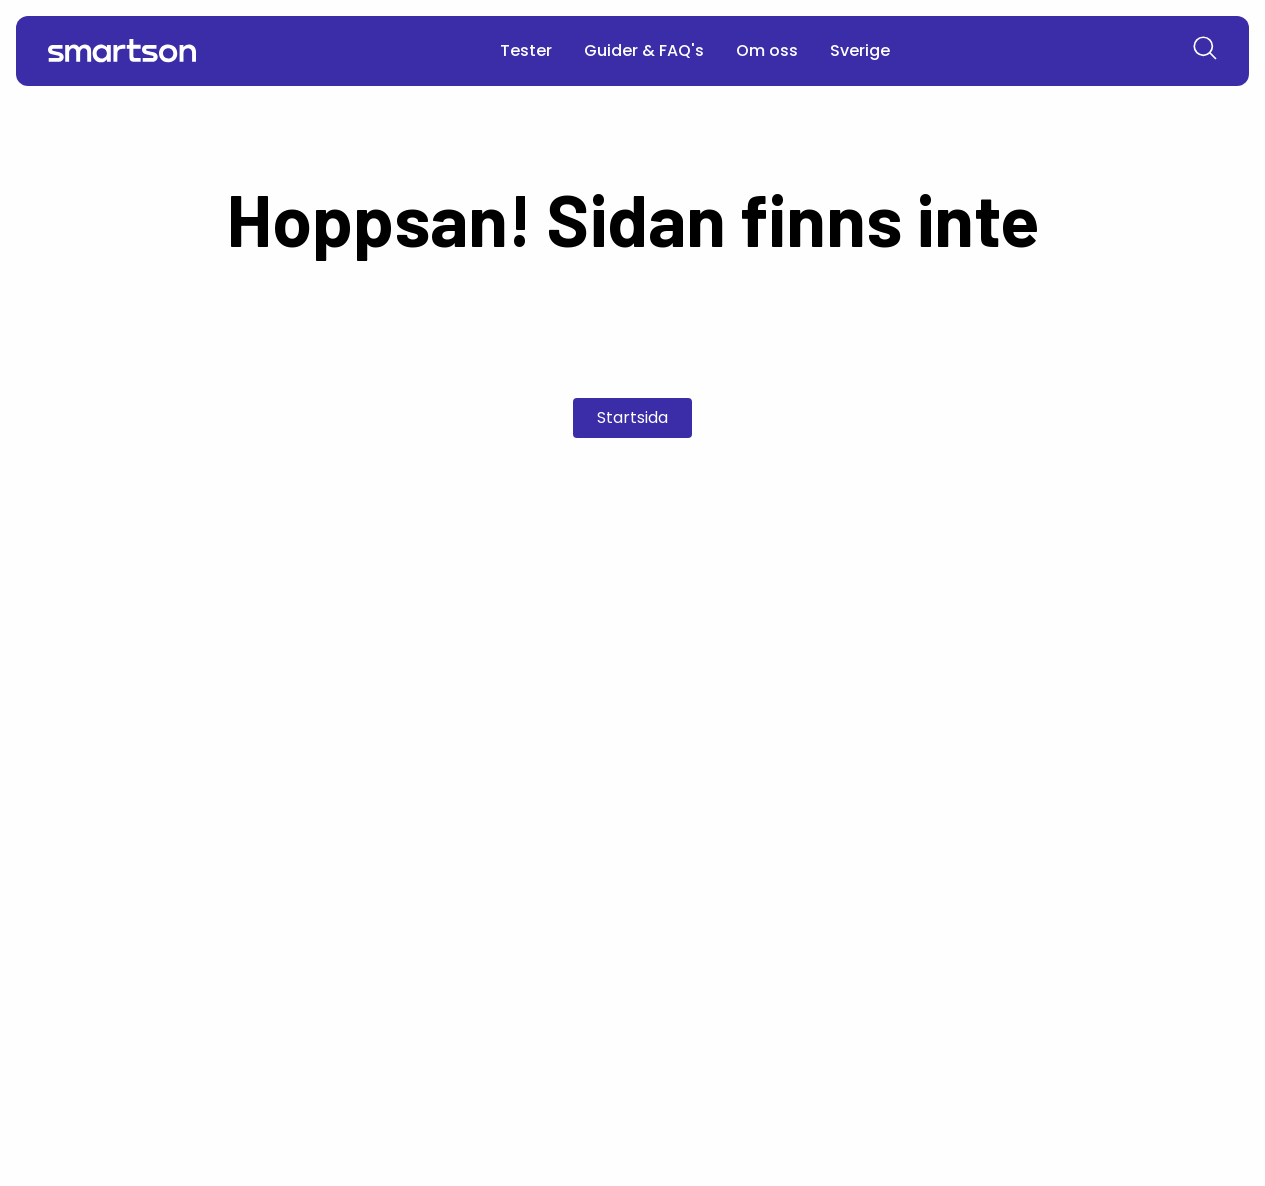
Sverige (860, 50)
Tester (526, 50)
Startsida (632, 417)
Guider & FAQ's (644, 50)
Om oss (767, 50)
